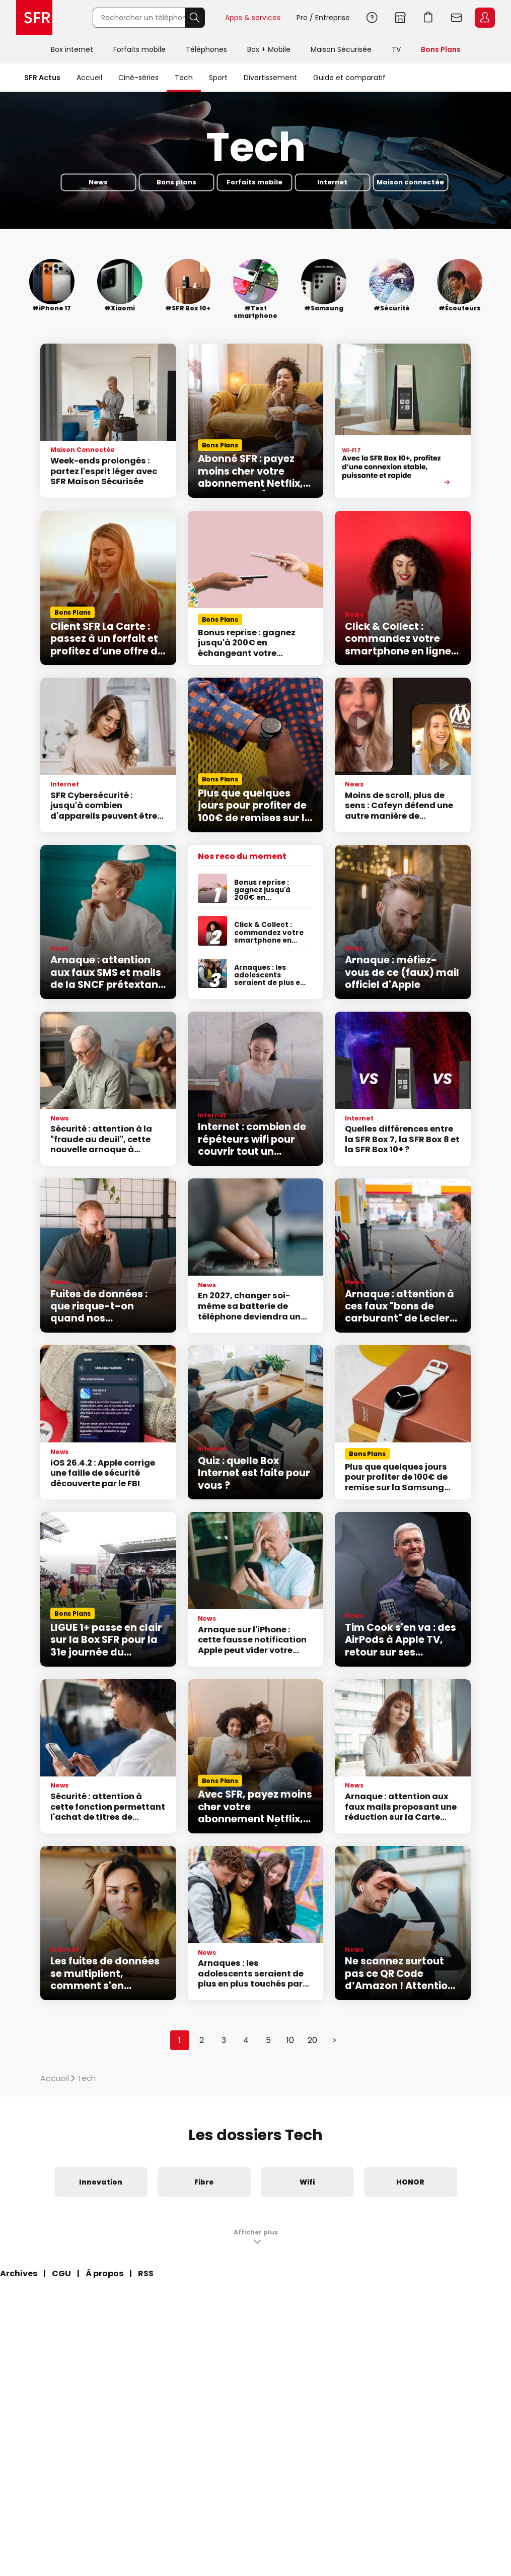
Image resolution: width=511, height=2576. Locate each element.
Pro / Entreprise (323, 18)
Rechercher (195, 18)
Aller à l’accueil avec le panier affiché (428, 18)
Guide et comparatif (349, 78)
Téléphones (206, 49)
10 (290, 2040)
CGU (61, 2273)
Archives (18, 2273)
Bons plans (176, 182)
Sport (218, 78)
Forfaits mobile (139, 49)
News (98, 182)
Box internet (72, 49)
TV (396, 49)
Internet (332, 182)
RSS (146, 2273)
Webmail (457, 18)
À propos (104, 2273)
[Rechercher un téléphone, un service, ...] (139, 18)
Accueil (89, 78)
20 (312, 2040)
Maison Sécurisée (341, 49)
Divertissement (270, 78)
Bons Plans (441, 49)
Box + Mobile (268, 49)
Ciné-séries (138, 78)
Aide (372, 18)
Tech (184, 78)
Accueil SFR (34, 17)
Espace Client (485, 18)
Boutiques (400, 18)
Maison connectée (410, 182)
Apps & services (252, 18)
